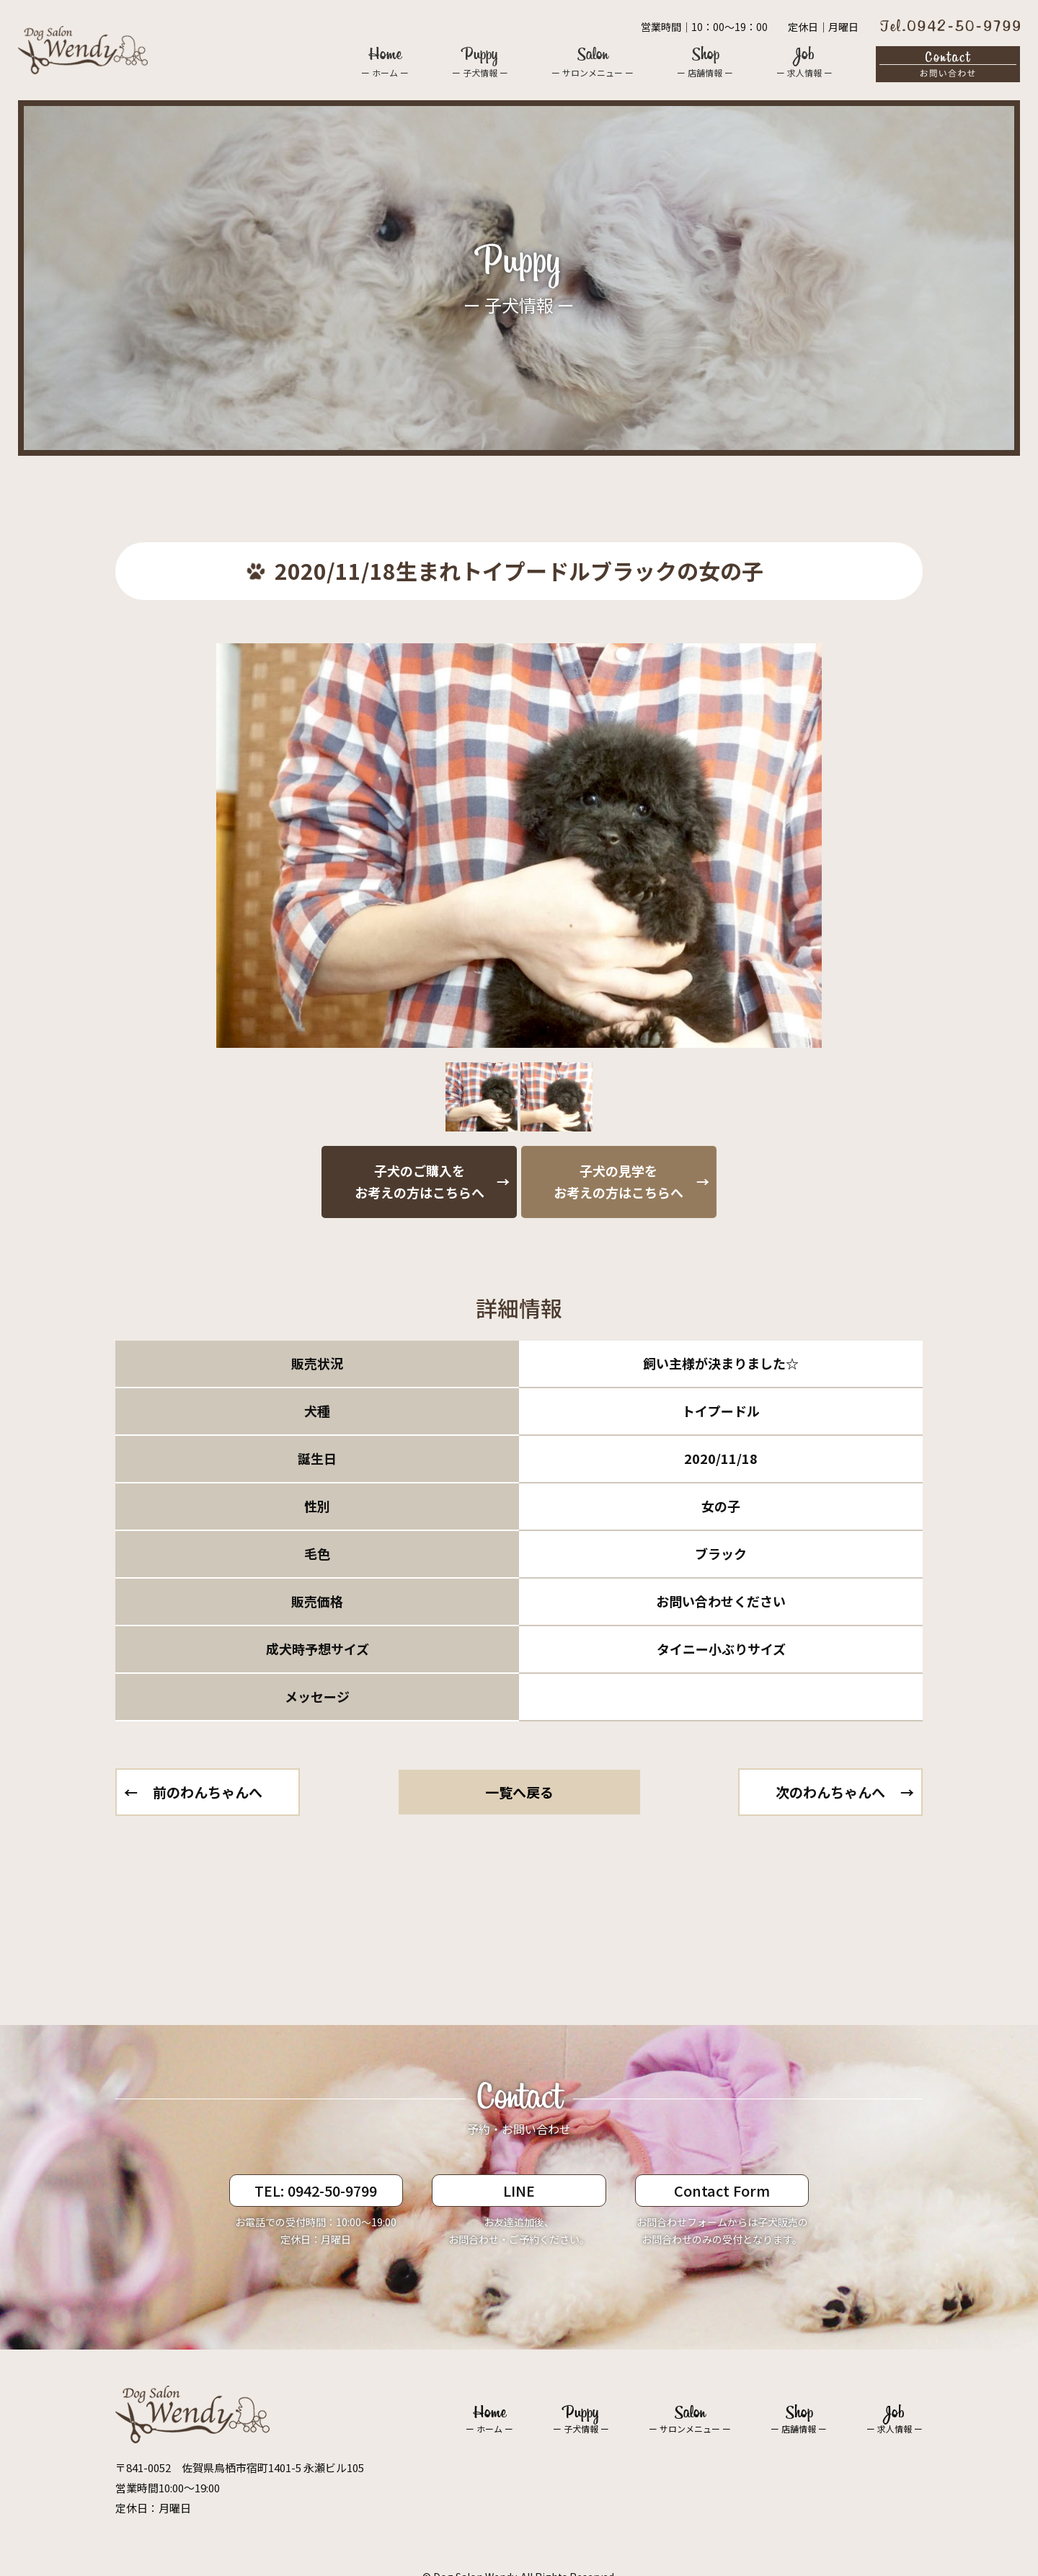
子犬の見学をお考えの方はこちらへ (618, 1181)
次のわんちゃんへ (830, 1791)
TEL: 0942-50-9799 (315, 2190)
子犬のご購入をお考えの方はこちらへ (419, 1181)
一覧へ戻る (519, 1791)
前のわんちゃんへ (207, 1791)
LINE (519, 2190)
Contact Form (722, 2190)
